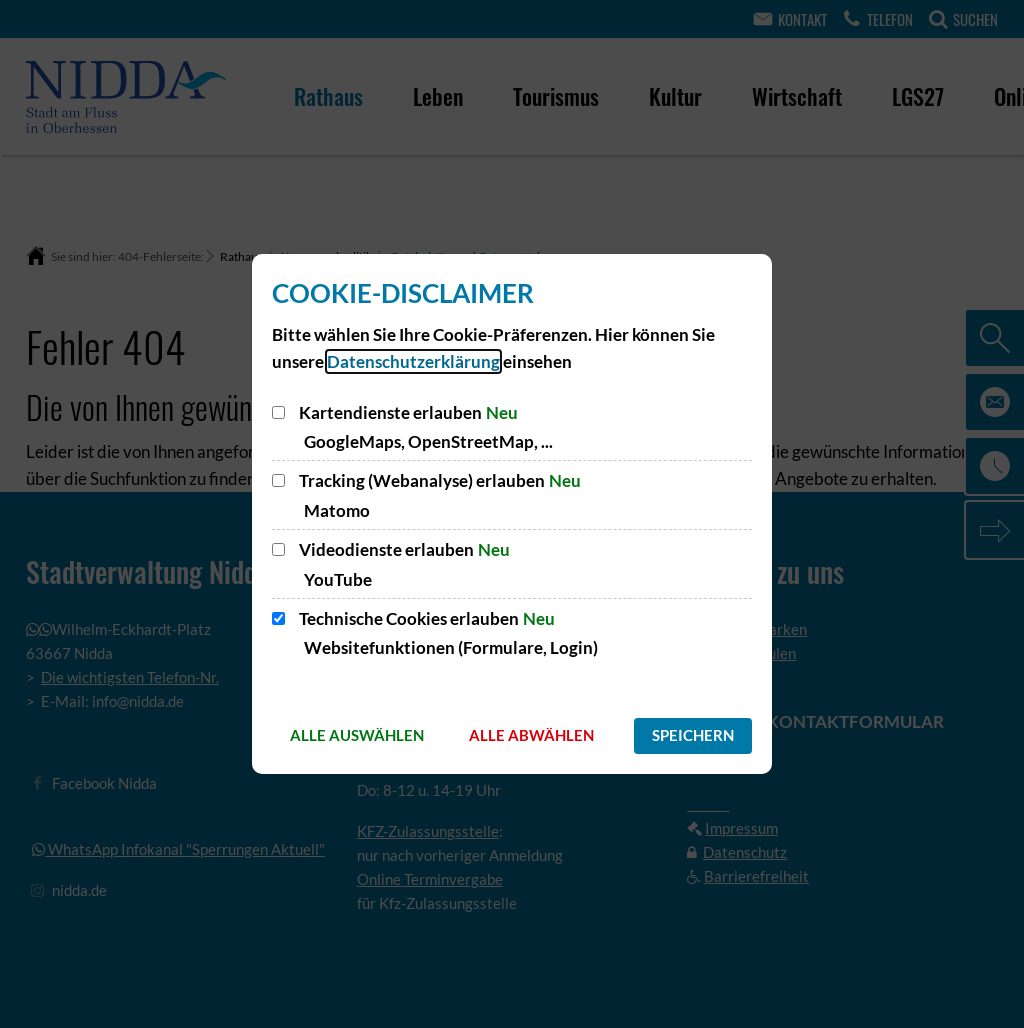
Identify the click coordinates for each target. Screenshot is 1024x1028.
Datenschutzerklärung (413, 361)
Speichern (693, 735)
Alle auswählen (357, 735)
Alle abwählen (531, 735)
